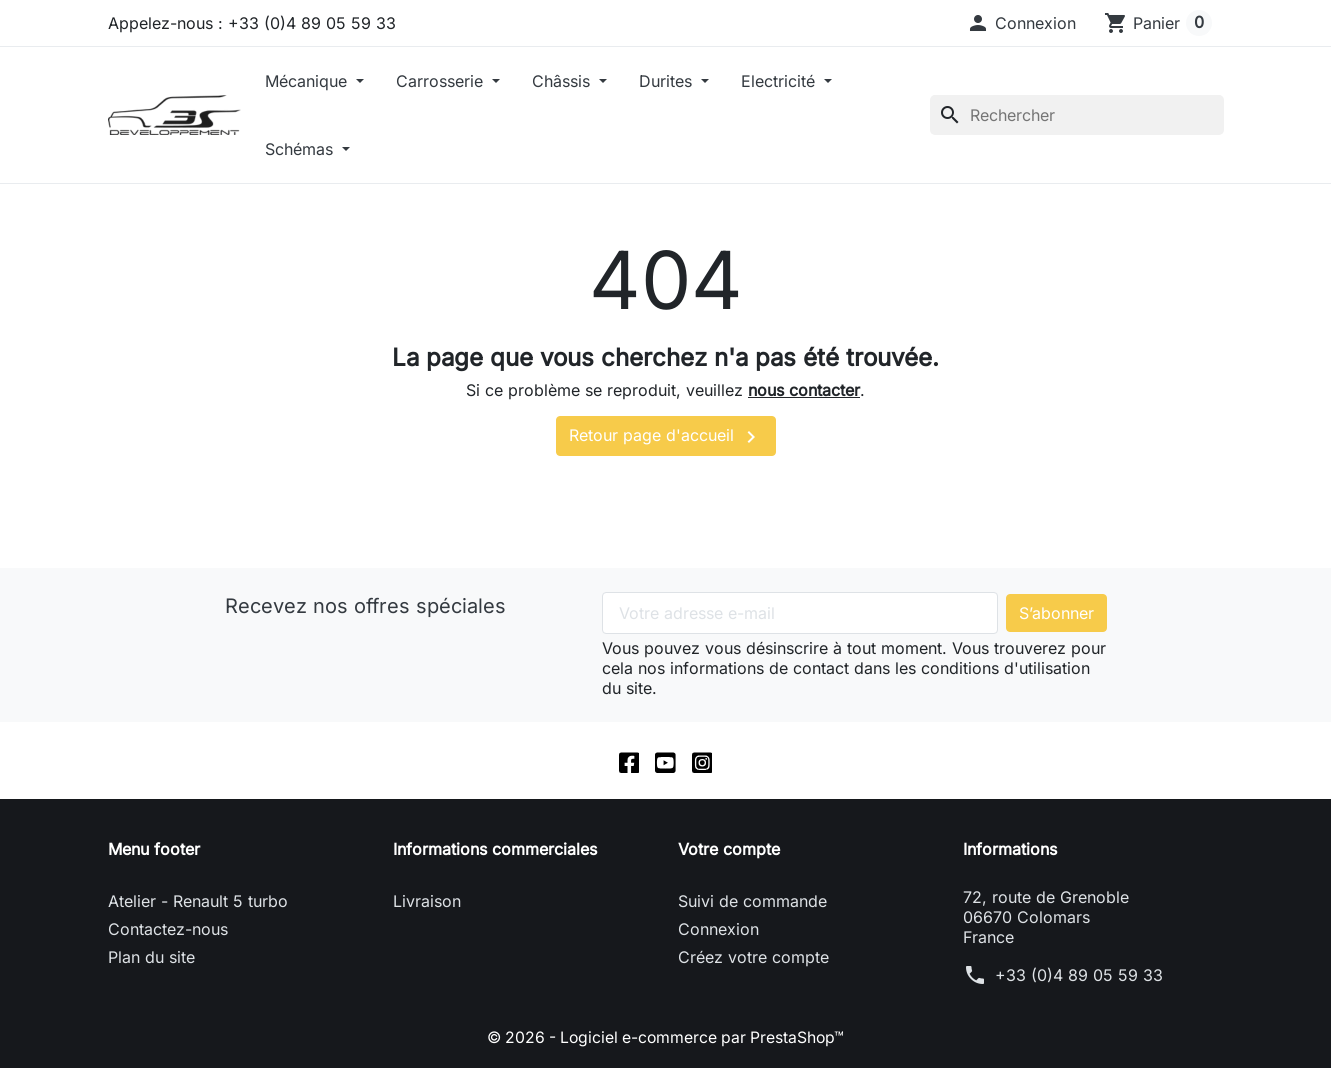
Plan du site (151, 958)
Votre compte (729, 850)
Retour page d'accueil (666, 437)
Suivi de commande (752, 902)
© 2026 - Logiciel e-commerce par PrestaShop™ (665, 1038)
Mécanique (308, 81)
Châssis (563, 81)
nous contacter (804, 390)
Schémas (301, 149)
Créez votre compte (753, 958)
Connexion (718, 930)
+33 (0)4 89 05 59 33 (1079, 976)
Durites (668, 81)
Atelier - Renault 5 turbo (198, 902)
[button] (1021, 23)
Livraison (427, 902)
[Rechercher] (1077, 115)
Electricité (780, 81)
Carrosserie (442, 81)
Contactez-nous (168, 930)
